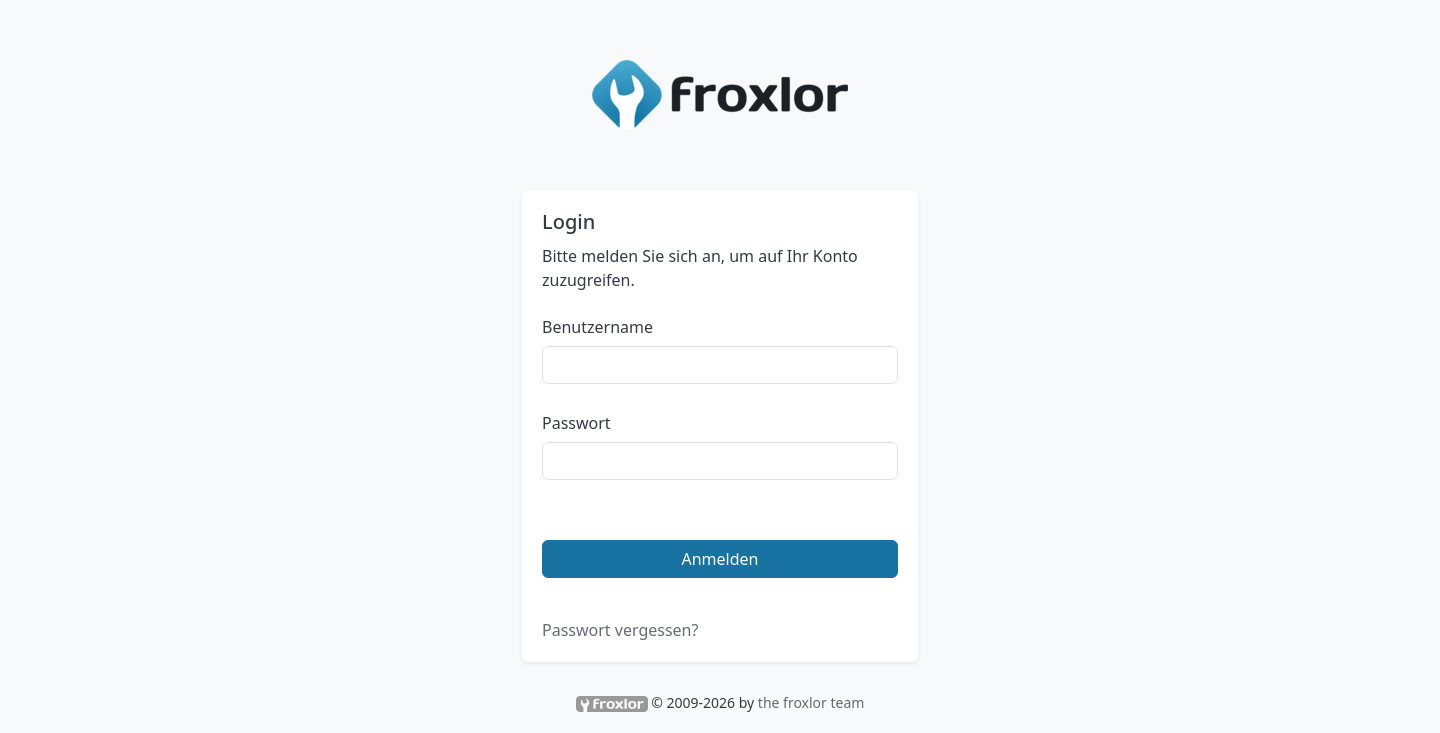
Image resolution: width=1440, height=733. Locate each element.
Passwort (576, 423)
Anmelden (720, 559)
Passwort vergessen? (620, 630)
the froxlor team (811, 702)
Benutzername (597, 327)
